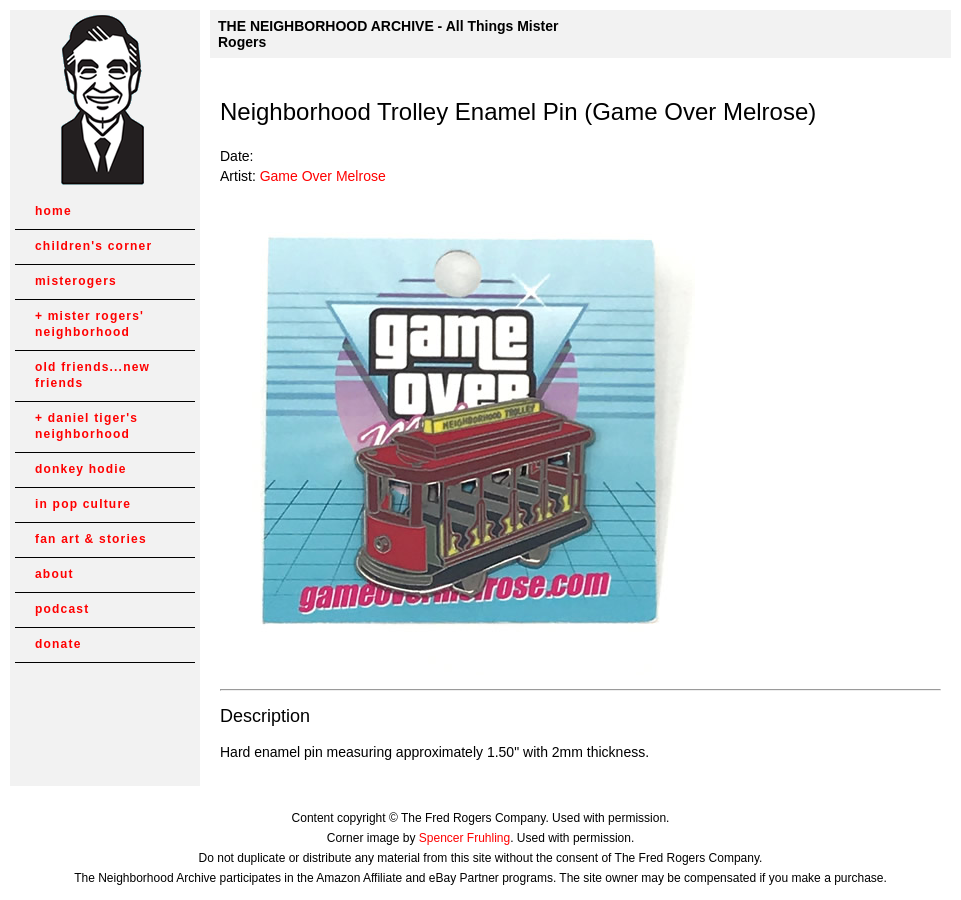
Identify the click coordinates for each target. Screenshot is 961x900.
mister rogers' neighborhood (89, 324)
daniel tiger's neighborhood (86, 426)
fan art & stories (91, 539)
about (54, 574)
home (53, 211)
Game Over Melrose (323, 176)
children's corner (93, 246)
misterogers (76, 281)
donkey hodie (81, 469)
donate (58, 644)
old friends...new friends (92, 375)
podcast (62, 609)
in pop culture (83, 504)
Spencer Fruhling (464, 838)
